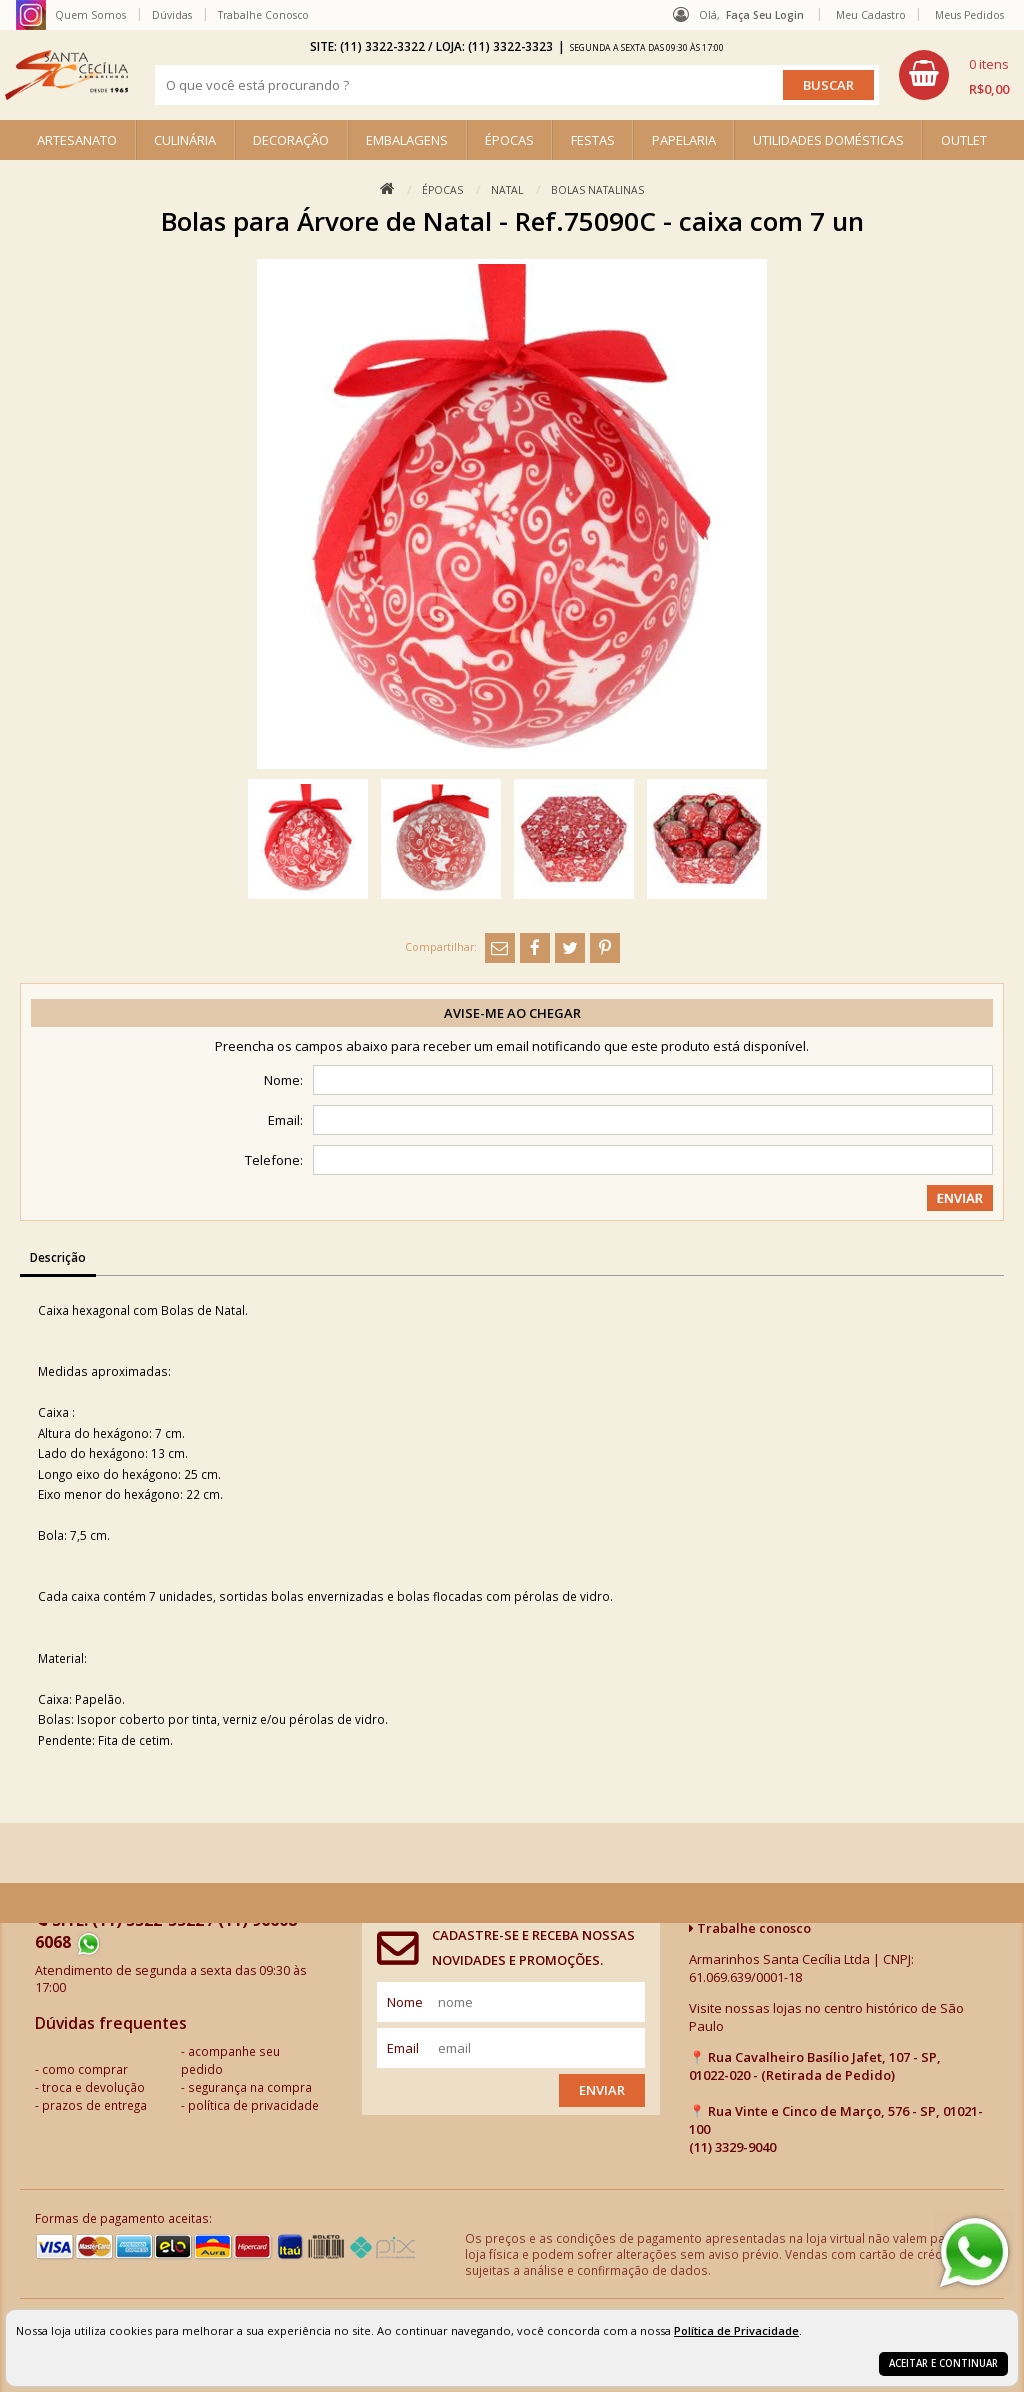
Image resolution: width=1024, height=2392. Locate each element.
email (403, 2048)
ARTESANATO (77, 140)
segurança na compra (250, 2087)
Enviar (602, 2090)
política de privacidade (253, 2105)
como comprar (85, 2069)
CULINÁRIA (185, 140)
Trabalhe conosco (750, 1928)
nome (405, 2002)
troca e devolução (93, 2087)
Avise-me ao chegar (512, 1013)
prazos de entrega (94, 2105)
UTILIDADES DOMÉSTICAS (828, 140)
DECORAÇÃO (291, 140)
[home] (66, 75)
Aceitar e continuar (943, 2363)
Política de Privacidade (736, 2330)
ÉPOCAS (509, 140)
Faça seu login (765, 15)
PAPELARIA (684, 140)
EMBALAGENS (407, 140)
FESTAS (593, 140)
